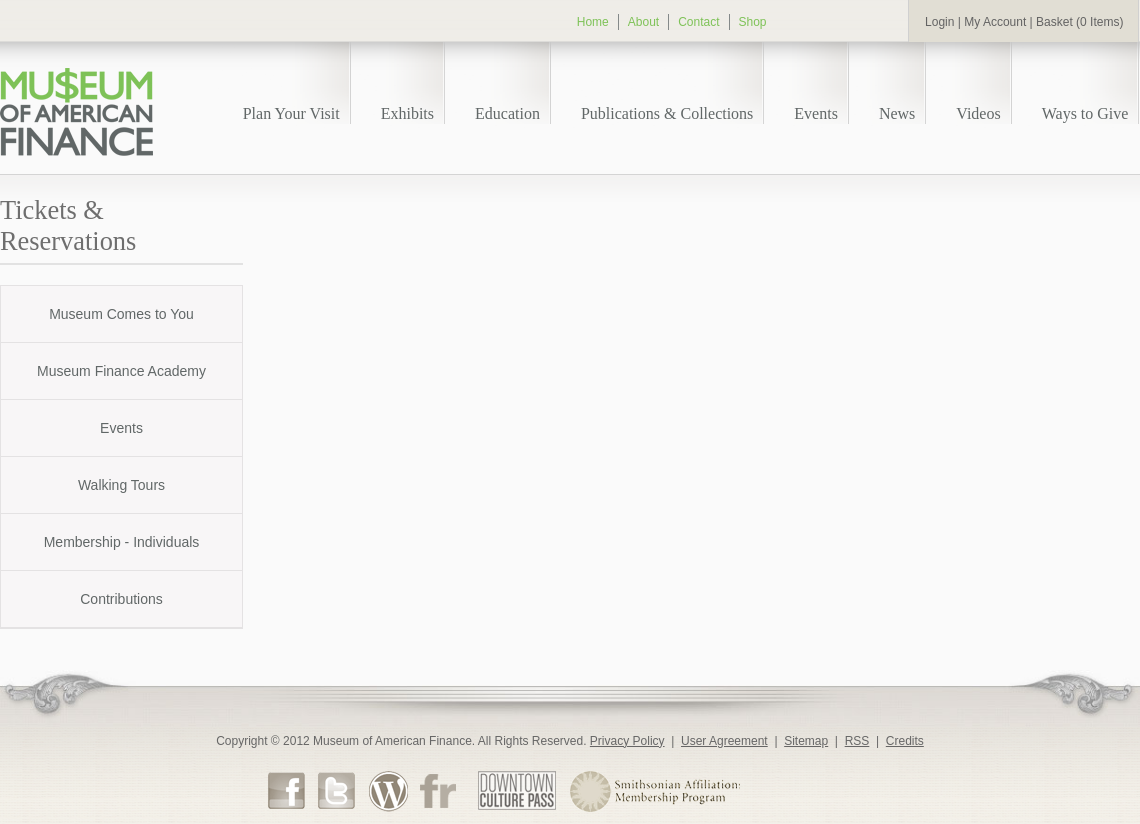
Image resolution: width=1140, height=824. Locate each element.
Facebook (287, 790)
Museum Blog (388, 791)
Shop (753, 22)
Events (816, 114)
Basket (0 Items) (1079, 22)
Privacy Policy (627, 741)
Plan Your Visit (291, 114)
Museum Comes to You (121, 314)
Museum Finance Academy (121, 371)
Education (507, 114)
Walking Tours (121, 485)
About (643, 22)
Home (593, 22)
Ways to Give (1085, 114)
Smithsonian (654, 791)
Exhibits (407, 114)
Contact (698, 22)
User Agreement (724, 741)
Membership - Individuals (122, 542)
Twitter (337, 790)
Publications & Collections (667, 114)
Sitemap (806, 741)
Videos (978, 114)
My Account (995, 22)
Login (939, 22)
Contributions (121, 599)
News (897, 114)
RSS (857, 741)
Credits (905, 741)
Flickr (438, 789)
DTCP (517, 790)
